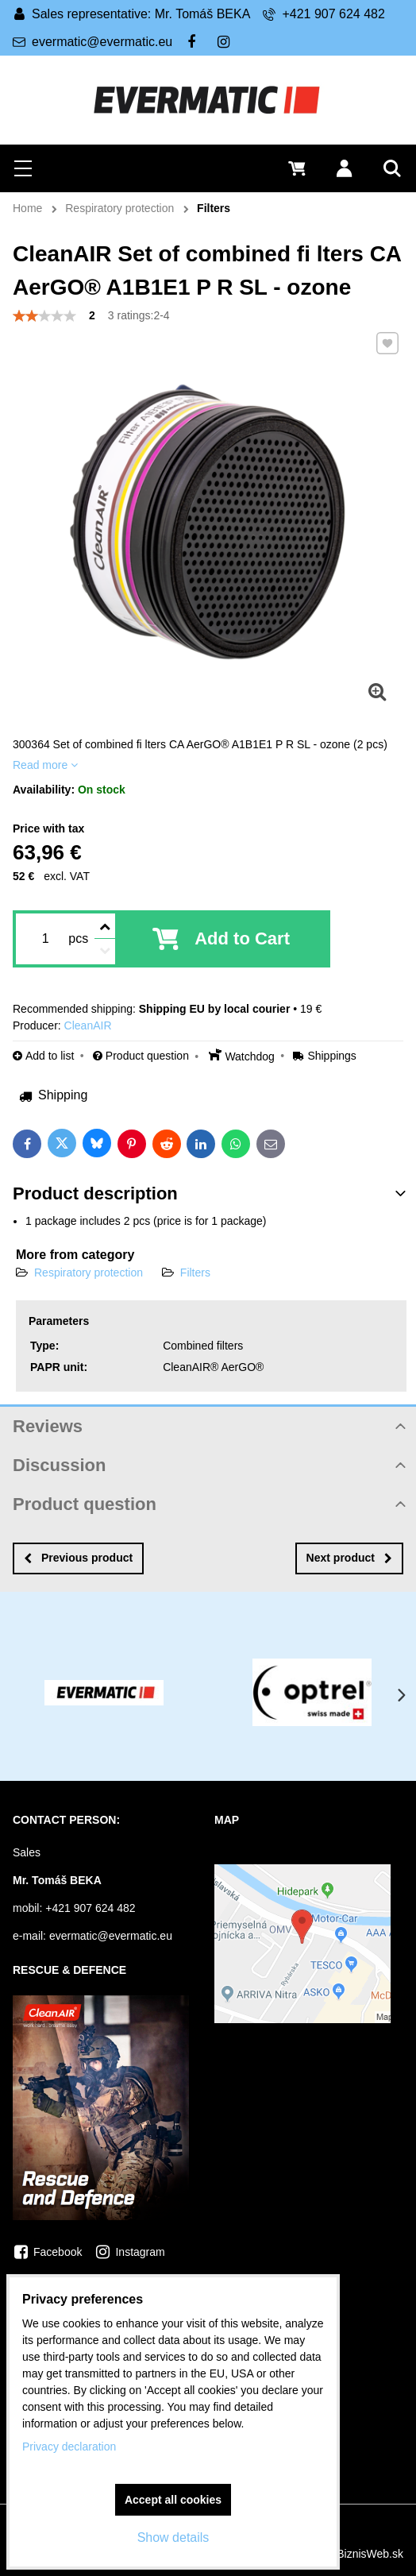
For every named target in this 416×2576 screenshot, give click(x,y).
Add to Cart (242, 938)
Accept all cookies (173, 2499)
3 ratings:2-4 (139, 315)
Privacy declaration (69, 2446)
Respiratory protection (88, 1272)
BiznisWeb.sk (370, 2553)
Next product (349, 1557)
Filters (195, 1272)
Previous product (78, 1557)
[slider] (44, 316)
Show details (173, 2537)
